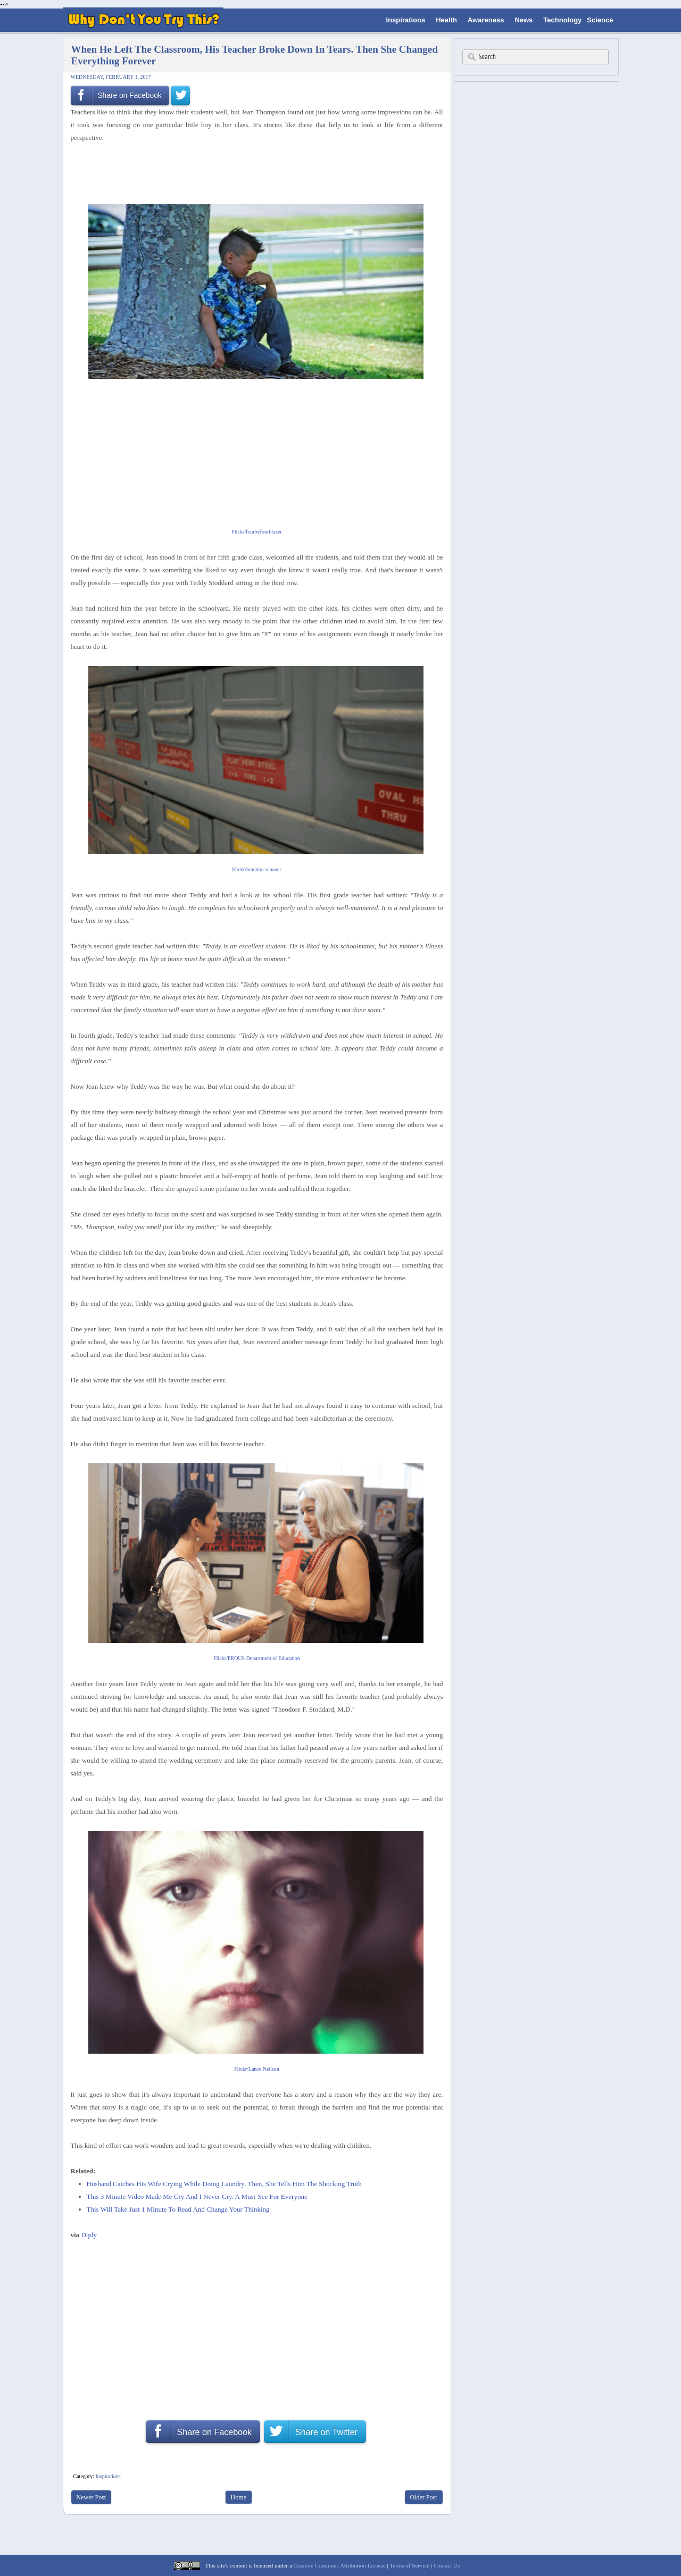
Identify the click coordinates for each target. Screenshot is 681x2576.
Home (238, 2497)
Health (446, 20)
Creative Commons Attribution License (340, 2565)
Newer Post (91, 2497)
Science (600, 20)
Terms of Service (409, 2565)
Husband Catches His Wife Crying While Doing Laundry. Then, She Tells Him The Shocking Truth (224, 2184)
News (523, 20)
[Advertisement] (253, 172)
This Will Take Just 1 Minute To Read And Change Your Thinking (178, 2209)
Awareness (486, 20)
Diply (89, 2235)
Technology (562, 20)
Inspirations (406, 20)
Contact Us (447, 2565)
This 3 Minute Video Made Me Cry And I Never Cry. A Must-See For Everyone (197, 2196)
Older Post (423, 2497)
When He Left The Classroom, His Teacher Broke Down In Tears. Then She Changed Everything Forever (254, 55)
